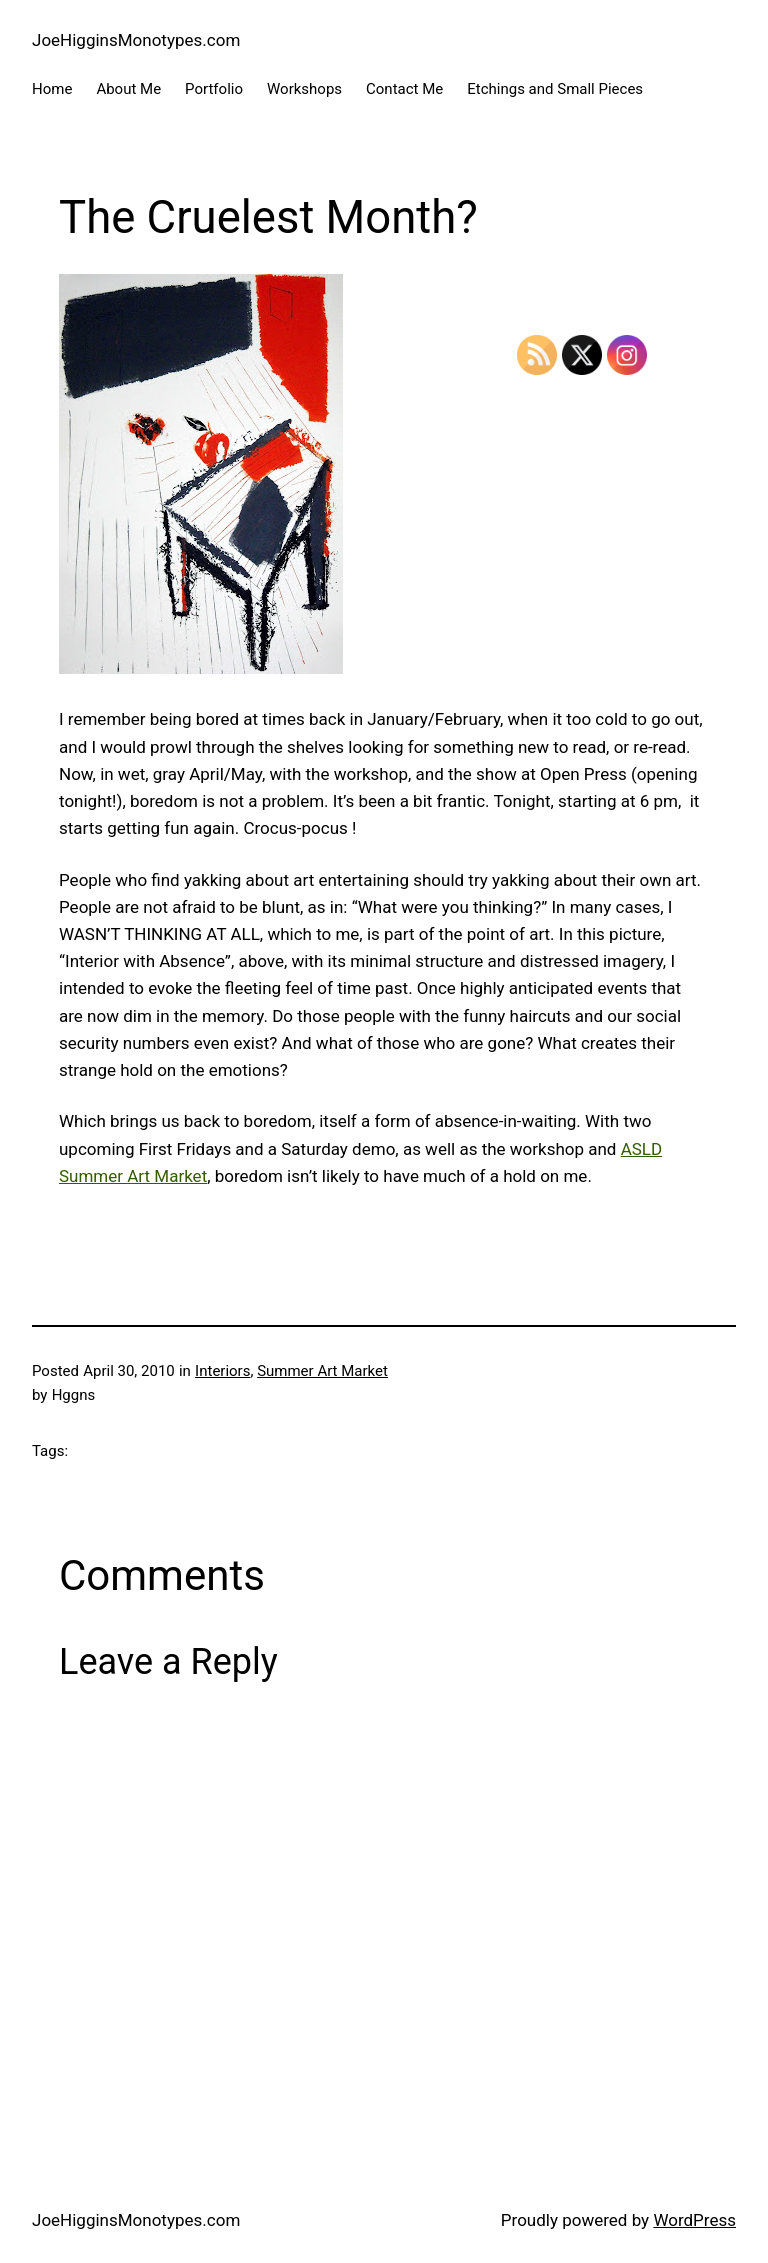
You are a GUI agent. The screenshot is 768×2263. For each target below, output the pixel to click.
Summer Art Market (322, 1371)
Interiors (222, 1371)
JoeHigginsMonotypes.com (136, 40)
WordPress (694, 2220)
